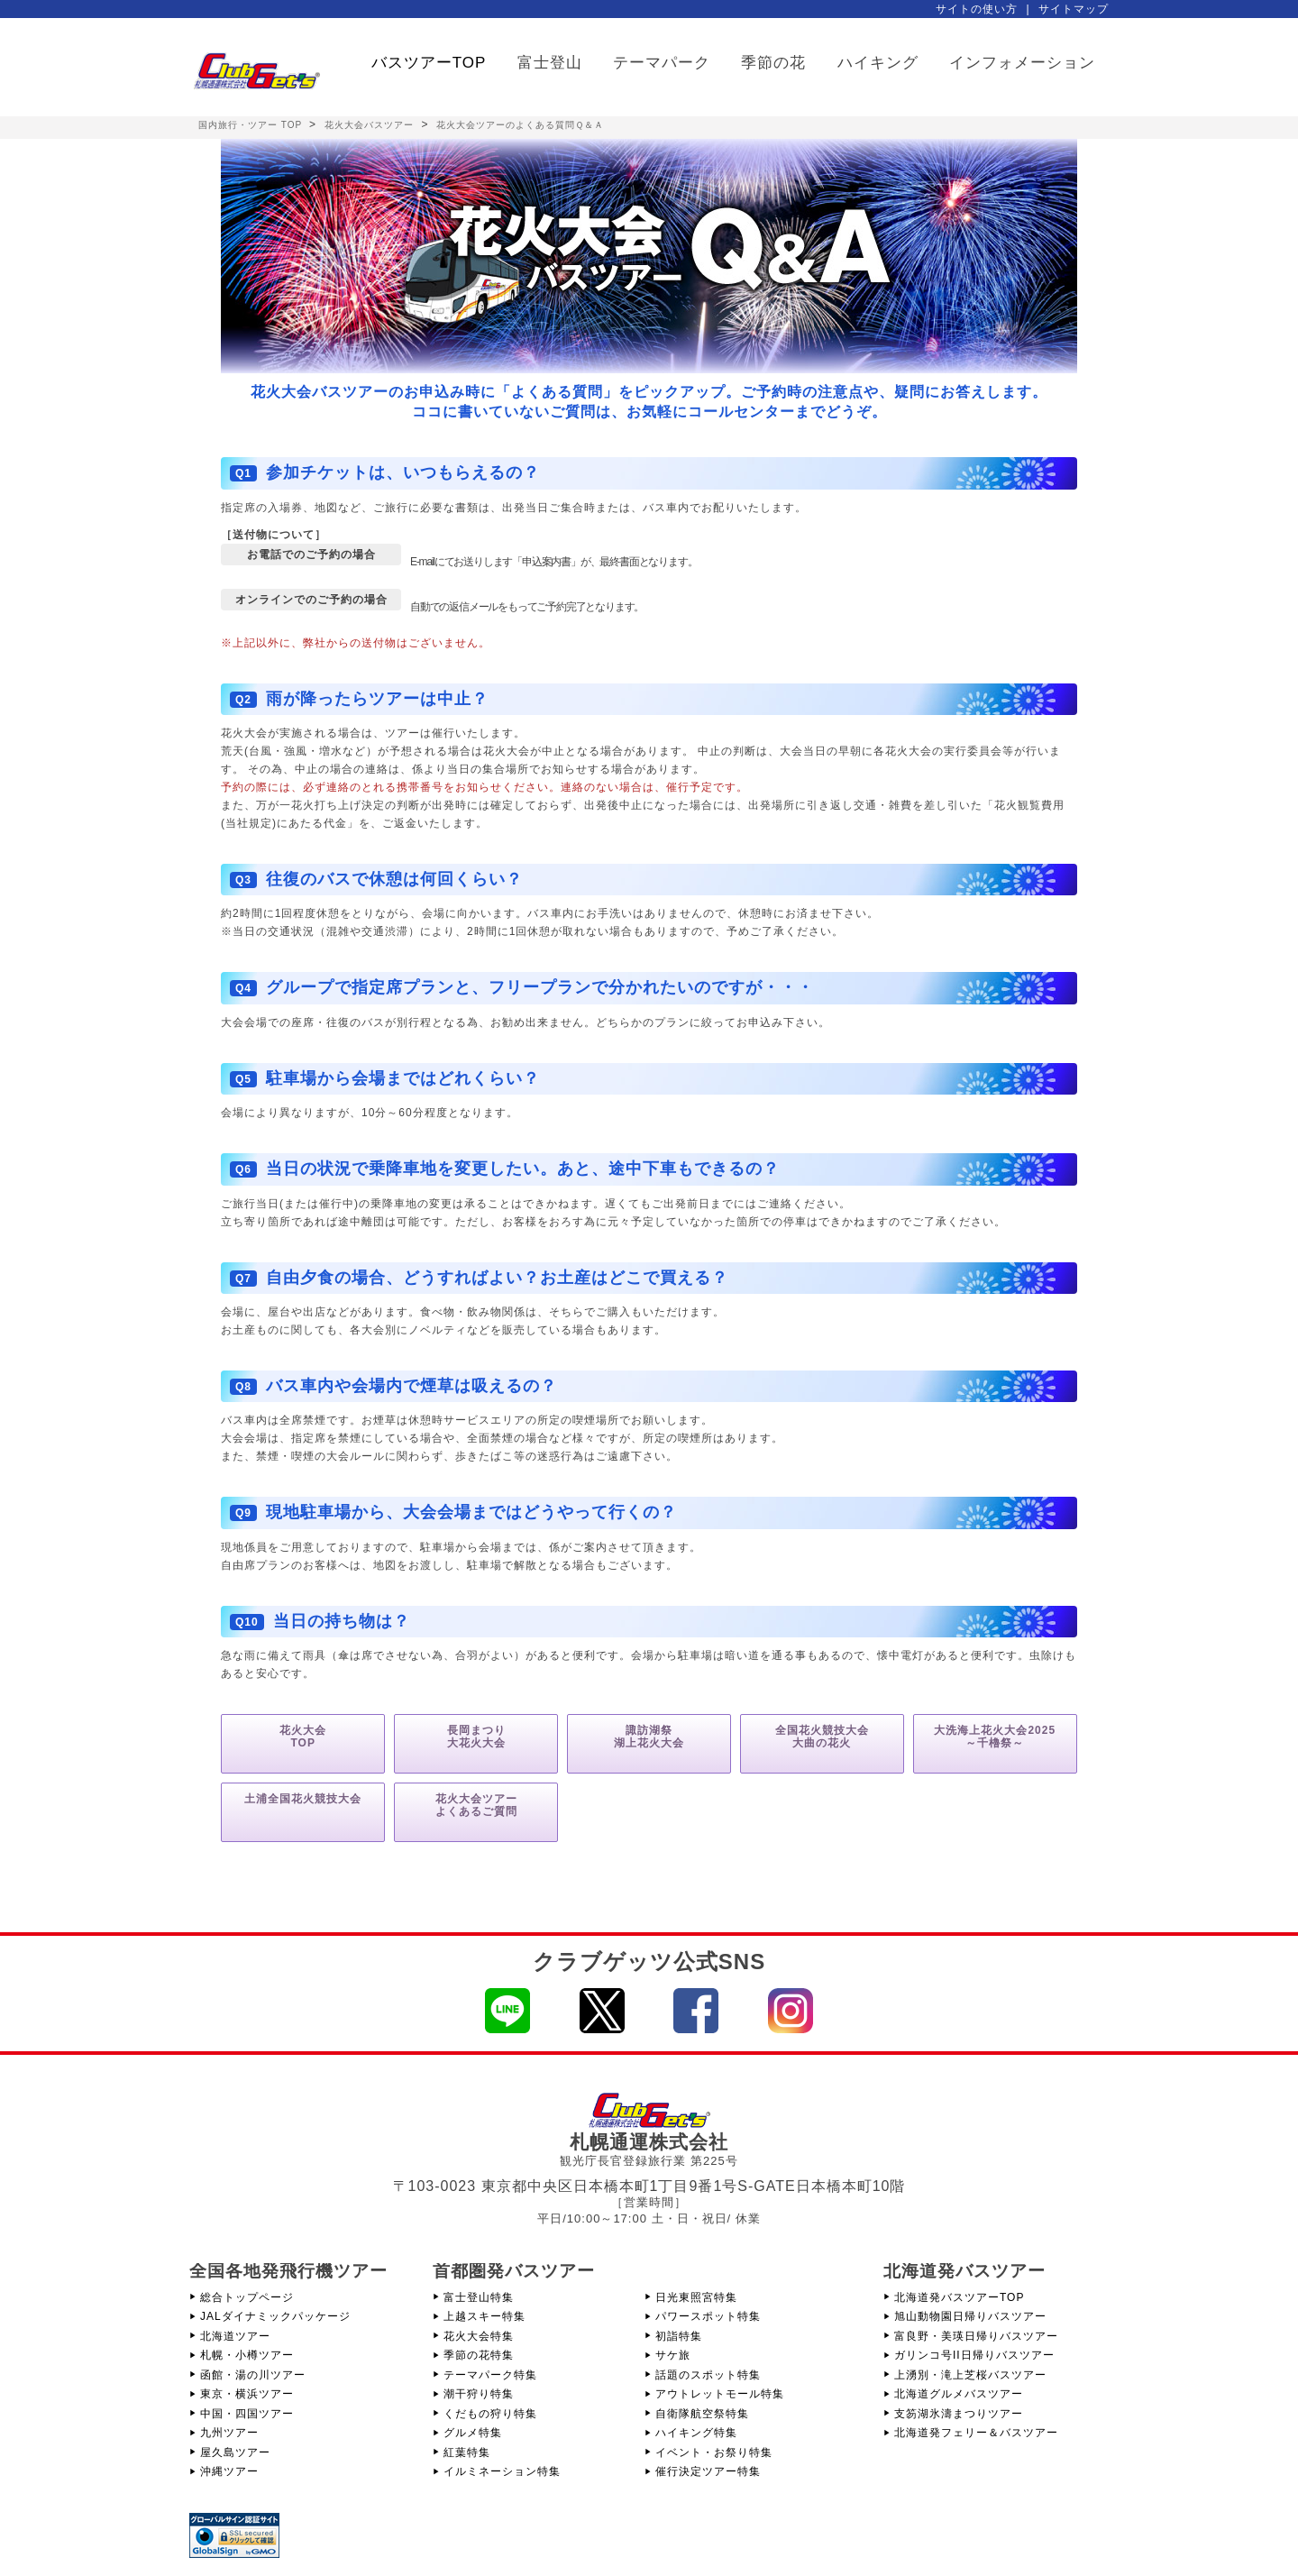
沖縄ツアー (229, 2471)
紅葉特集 (466, 2452)
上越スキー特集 (484, 2316)
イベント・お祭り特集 (713, 2452)
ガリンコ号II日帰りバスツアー (974, 2355)
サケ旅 (672, 2355)
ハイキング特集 (696, 2432)
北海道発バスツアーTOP (959, 2297)
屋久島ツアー (235, 2452)
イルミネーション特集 (502, 2471)
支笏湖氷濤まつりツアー (958, 2413)
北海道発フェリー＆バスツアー (976, 2432)
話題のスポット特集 (708, 2375)
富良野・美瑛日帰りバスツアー (976, 2336)
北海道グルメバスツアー (958, 2394)
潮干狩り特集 (478, 2394)
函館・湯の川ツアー (253, 2375)
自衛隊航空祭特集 (702, 2413)
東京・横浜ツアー (247, 2394)
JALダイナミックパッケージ (275, 2316)
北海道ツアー (235, 2336)
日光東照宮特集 (696, 2297)
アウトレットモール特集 (719, 2394)
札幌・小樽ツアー (247, 2355)
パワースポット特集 (708, 2316)
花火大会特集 (478, 2336)
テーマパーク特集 (490, 2375)
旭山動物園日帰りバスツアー (970, 2316)
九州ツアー (229, 2432)
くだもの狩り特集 (490, 2413)
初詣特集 (678, 2336)
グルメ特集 (472, 2432)
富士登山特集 (478, 2297)
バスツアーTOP (429, 62)
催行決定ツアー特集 (708, 2471)
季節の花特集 (478, 2355)
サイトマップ (1073, 9)
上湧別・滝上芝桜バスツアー (970, 2375)
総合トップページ (247, 2297)
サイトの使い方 (977, 9)
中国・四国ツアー (247, 2413)
